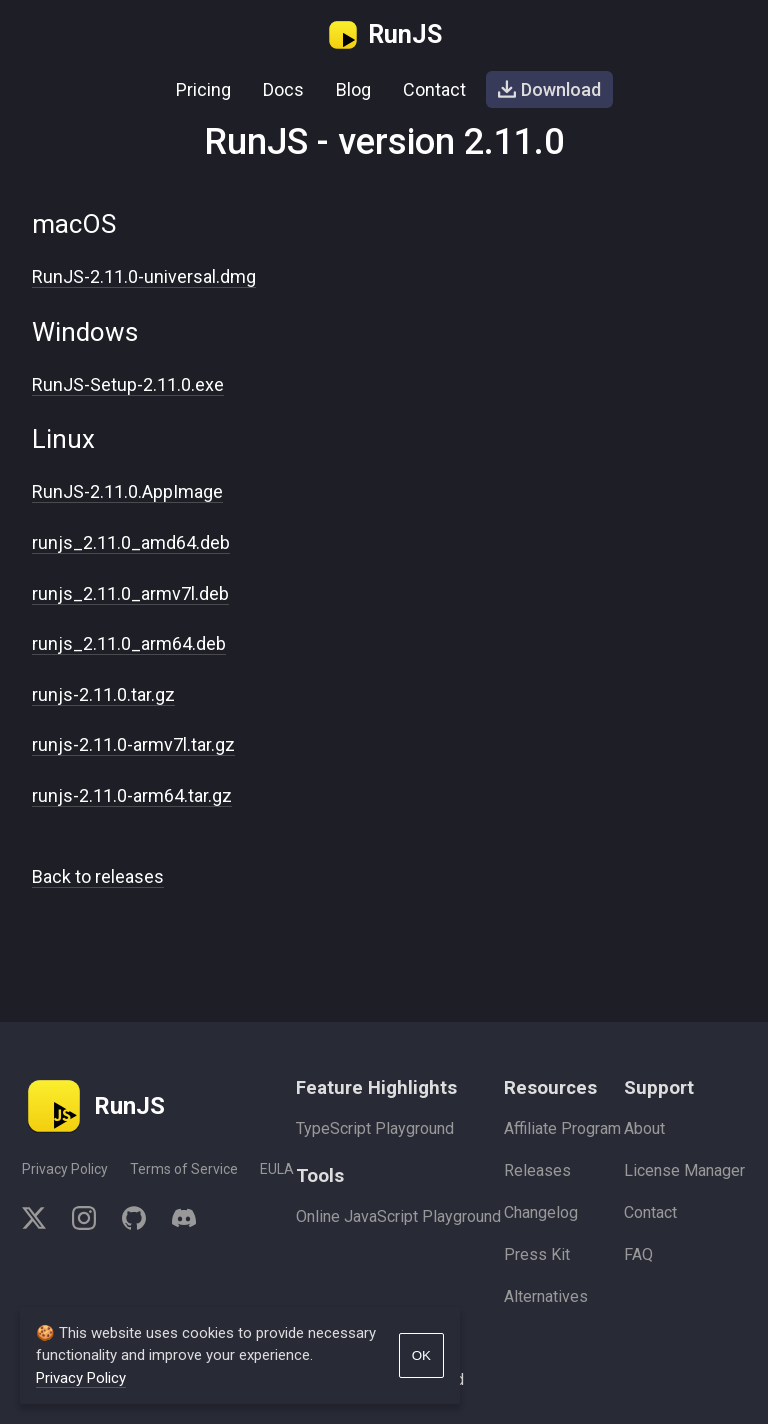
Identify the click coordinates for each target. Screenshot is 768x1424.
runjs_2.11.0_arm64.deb (129, 643)
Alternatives (546, 1296)
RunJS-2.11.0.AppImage (127, 491)
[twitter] (40, 1221)
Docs (283, 89)
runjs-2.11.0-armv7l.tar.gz (133, 744)
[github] (134, 1221)
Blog (353, 89)
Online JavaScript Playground (398, 1216)
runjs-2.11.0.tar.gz (103, 694)
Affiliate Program (562, 1128)
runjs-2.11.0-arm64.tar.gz (132, 795)
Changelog (541, 1212)
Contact (434, 89)
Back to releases (98, 876)
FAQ (638, 1254)
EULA (277, 1169)
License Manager (684, 1170)
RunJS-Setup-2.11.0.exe (128, 384)
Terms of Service (184, 1169)
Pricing (203, 89)
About (644, 1128)
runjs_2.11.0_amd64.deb (131, 542)
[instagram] (84, 1221)
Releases (537, 1170)
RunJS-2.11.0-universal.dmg (144, 276)
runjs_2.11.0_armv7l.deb (130, 593)
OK (421, 1355)
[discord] (177, 1221)
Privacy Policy (65, 1169)
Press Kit (537, 1254)
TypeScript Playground (375, 1128)
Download (549, 89)
